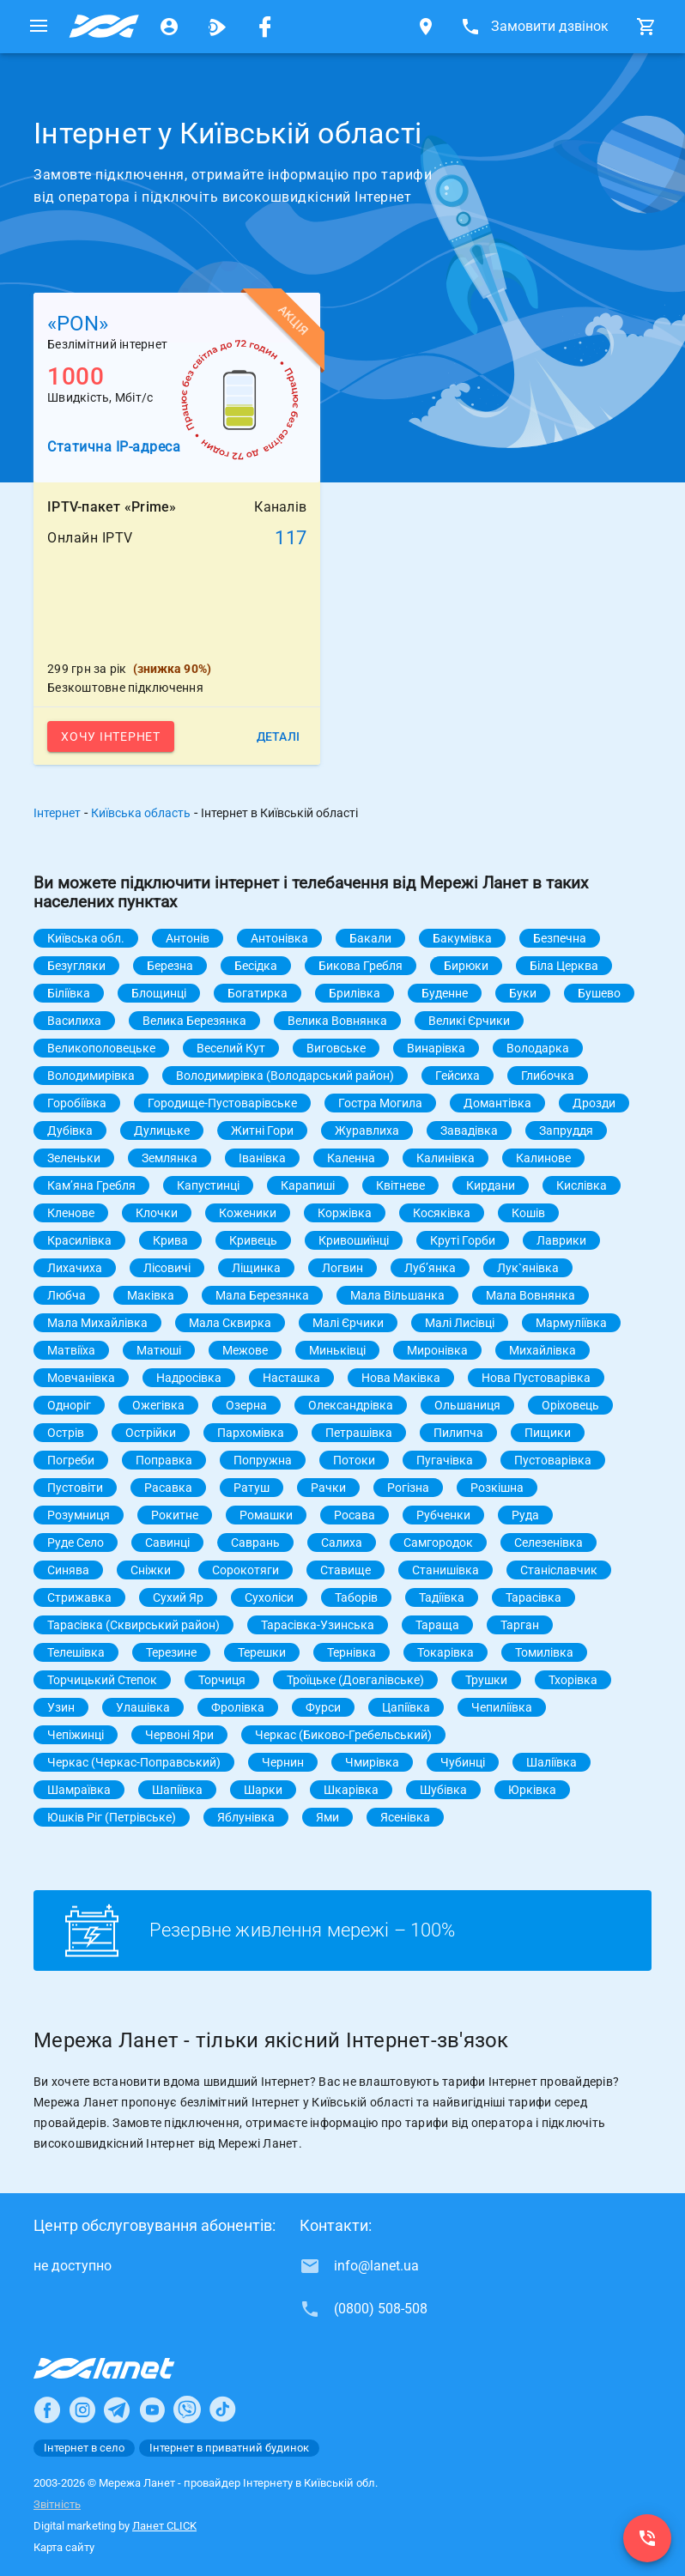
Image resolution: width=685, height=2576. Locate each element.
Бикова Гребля (360, 966)
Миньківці (337, 1350)
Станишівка (445, 1570)
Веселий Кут (231, 1048)
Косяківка (441, 1213)
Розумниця (78, 1515)
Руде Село (75, 1542)
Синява (68, 1570)
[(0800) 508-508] (647, 2538)
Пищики (547, 1433)
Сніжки (150, 1570)
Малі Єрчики (348, 1323)
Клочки (157, 1213)
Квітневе (400, 1185)
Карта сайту (63, 2547)
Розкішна (497, 1487)
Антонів (187, 938)
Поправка (164, 1460)
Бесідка (255, 966)
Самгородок (438, 1542)
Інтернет (57, 813)
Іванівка (262, 1158)
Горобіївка (76, 1103)
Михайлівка (542, 1350)
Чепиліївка (501, 1707)
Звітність (57, 2504)
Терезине (171, 1652)
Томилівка (544, 1652)
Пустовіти (75, 1487)
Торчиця (222, 1680)
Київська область (141, 813)
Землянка (169, 1158)
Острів (65, 1433)
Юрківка (532, 1790)
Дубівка (70, 1130)
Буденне (444, 993)
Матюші (158, 1350)
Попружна (262, 1460)
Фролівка (237, 1707)
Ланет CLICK (164, 2525)
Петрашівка (358, 1433)
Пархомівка (250, 1433)
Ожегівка (158, 1405)
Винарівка (436, 1048)
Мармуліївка (571, 1323)
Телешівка (76, 1652)
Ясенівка (405, 1817)
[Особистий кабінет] (169, 26)
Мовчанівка (81, 1378)
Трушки (486, 1680)
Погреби (70, 1460)
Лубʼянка (430, 1268)
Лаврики (561, 1240)
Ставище (345, 1570)
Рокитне (174, 1515)
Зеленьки (73, 1158)
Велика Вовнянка (337, 1020)
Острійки (150, 1433)
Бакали (370, 938)
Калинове (543, 1158)
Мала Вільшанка (397, 1295)
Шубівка (443, 1790)
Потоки (354, 1460)
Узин (61, 1707)
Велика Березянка (194, 1020)
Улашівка (143, 1707)
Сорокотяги (245, 1570)
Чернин (283, 1762)
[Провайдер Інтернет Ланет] (124, 2368)
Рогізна (408, 1487)
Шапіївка (177, 1790)
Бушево (599, 993)
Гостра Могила (380, 1103)
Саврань (255, 1542)
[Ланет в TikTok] (222, 2409)
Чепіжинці (75, 1735)
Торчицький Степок (102, 1680)
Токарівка (445, 1652)
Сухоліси (269, 1597)
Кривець (253, 1240)
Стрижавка (79, 1597)
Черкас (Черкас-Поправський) (134, 1762)
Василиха (74, 1020)
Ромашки (266, 1515)
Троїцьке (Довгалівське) (355, 1680)
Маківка (150, 1295)
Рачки (328, 1487)
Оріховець (570, 1405)
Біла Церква (564, 966)
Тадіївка (441, 1597)
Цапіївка (406, 1707)
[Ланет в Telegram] (116, 2409)
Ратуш (251, 1487)
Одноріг (69, 1405)
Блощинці (158, 993)
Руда (525, 1515)
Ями (327, 1817)
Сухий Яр (178, 1597)
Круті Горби (462, 1240)
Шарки (263, 1790)
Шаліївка (551, 1762)
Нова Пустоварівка (536, 1378)
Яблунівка (246, 1817)
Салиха (341, 1542)
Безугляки (76, 966)
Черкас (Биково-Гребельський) (343, 1735)
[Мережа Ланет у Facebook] (265, 26)
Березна (170, 966)
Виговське (336, 1048)
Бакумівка (462, 938)
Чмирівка (372, 1762)
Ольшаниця (467, 1405)
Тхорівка (573, 1680)
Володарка (537, 1048)
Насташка (291, 1378)
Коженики (247, 1213)
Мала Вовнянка (530, 1295)
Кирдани (490, 1185)
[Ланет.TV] (217, 26)
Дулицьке (162, 1130)
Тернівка (351, 1652)
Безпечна (559, 938)
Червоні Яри (179, 1735)
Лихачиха (74, 1268)
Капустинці (208, 1185)
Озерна (246, 1405)
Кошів (528, 1213)
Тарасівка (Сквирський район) (133, 1625)
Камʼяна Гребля (91, 1185)
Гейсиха (457, 1075)
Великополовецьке (101, 1048)
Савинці (167, 1542)
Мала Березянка (262, 1295)
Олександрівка (350, 1405)
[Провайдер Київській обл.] (104, 26)
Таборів (356, 1597)
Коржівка (345, 1213)
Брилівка (354, 993)
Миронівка (437, 1350)
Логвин (342, 1268)
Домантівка (497, 1103)
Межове (245, 1350)
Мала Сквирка (230, 1323)
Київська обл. (85, 938)
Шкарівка (351, 1790)
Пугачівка (444, 1460)
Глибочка (547, 1075)
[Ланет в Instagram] (82, 2409)
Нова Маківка (400, 1378)
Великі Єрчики (469, 1020)
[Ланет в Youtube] (152, 2409)
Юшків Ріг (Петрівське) (111, 1817)
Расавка (168, 1487)
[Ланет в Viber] (187, 2409)
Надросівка (188, 1378)
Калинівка (445, 1158)
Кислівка (581, 1185)
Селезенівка (548, 1542)
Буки (522, 993)
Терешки (262, 1652)
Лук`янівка (528, 1268)
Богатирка (257, 993)
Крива (170, 1240)
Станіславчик (558, 1570)
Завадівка (469, 1130)
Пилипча (458, 1433)
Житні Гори (262, 1130)
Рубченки (443, 1515)
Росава (354, 1515)
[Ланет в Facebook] (47, 2409)
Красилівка (79, 1240)
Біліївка (68, 993)
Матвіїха (71, 1350)
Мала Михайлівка (97, 1323)
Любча (66, 1295)
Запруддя (566, 1130)
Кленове (70, 1213)
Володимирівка (91, 1075)
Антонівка (279, 938)
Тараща (437, 1625)
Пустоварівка (552, 1460)
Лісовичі (167, 1268)
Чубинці (462, 1762)
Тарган (519, 1625)
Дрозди (594, 1103)
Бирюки (466, 966)
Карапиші (308, 1185)
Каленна (351, 1158)
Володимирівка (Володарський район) (285, 1075)
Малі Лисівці (459, 1323)
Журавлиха (367, 1130)
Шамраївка (79, 1790)
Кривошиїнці (353, 1240)
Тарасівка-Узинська (317, 1625)
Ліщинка (256, 1268)
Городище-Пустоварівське (222, 1103)
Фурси (323, 1707)
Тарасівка (533, 1597)
